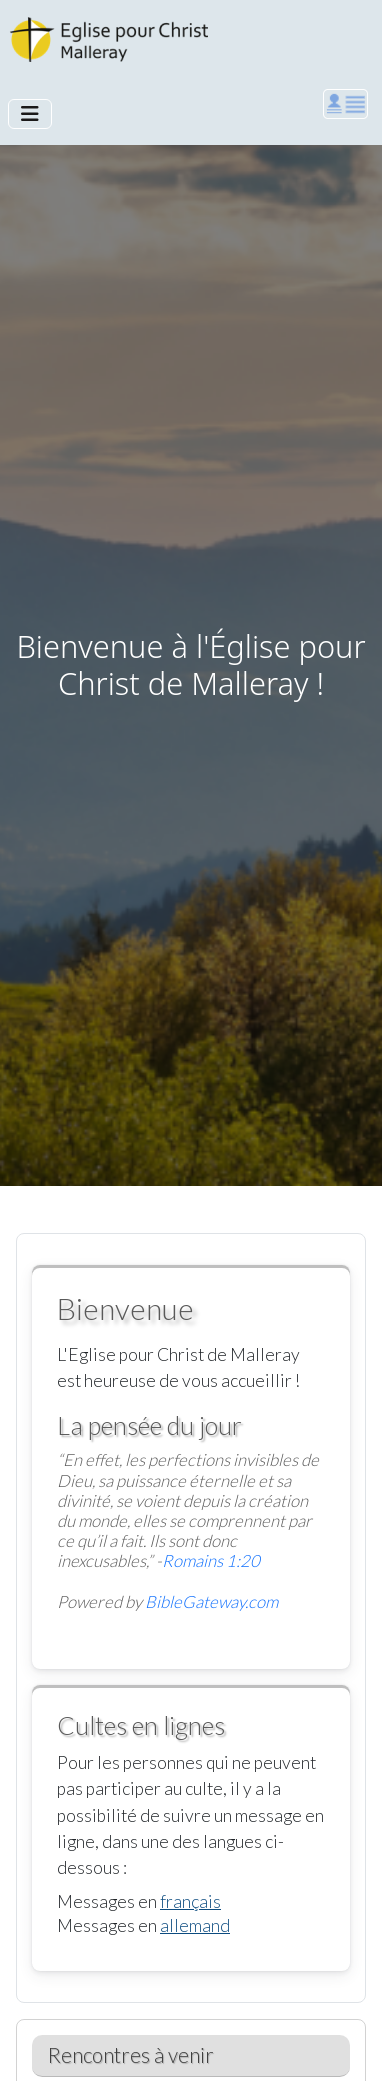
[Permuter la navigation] (30, 114)
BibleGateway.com (211, 1601)
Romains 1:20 (211, 1560)
